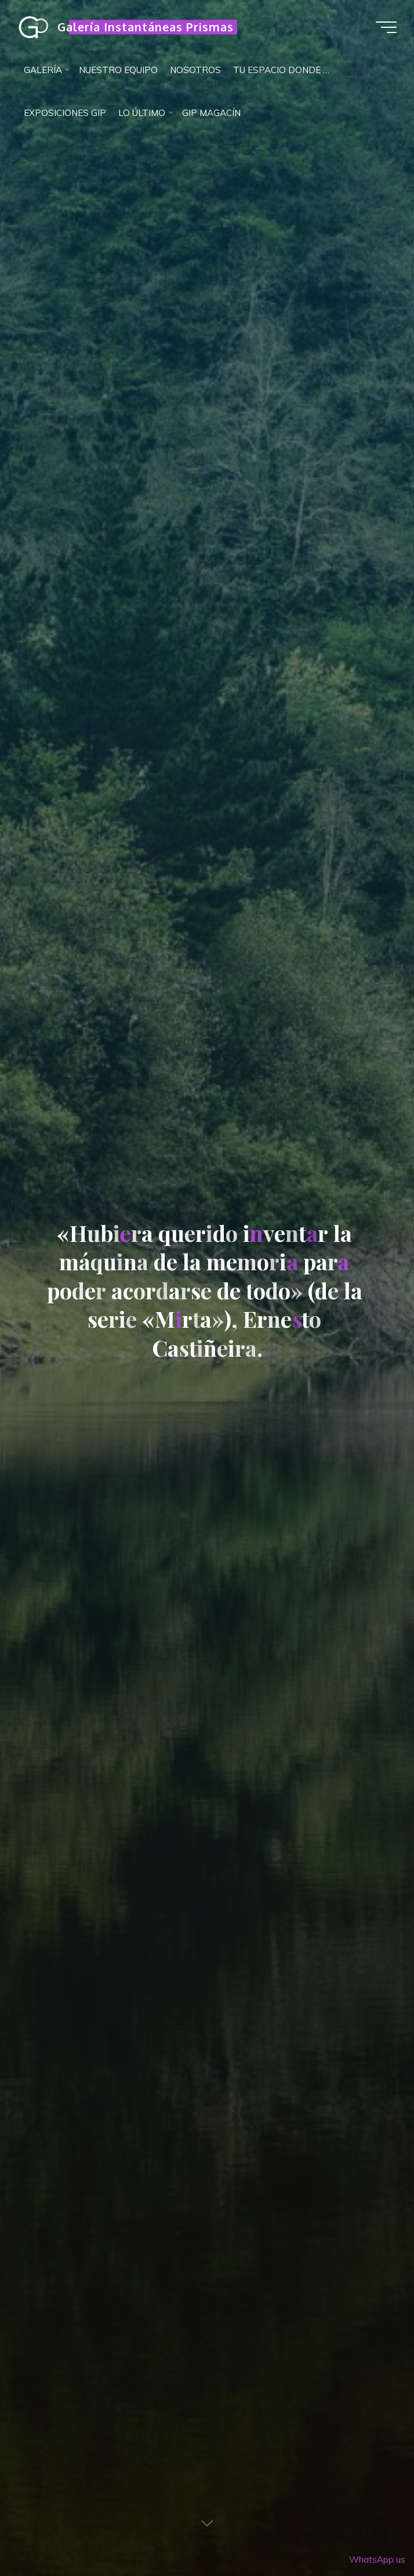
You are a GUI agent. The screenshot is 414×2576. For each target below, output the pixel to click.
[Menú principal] (386, 27)
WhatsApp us (377, 2559)
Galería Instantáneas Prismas (145, 27)
